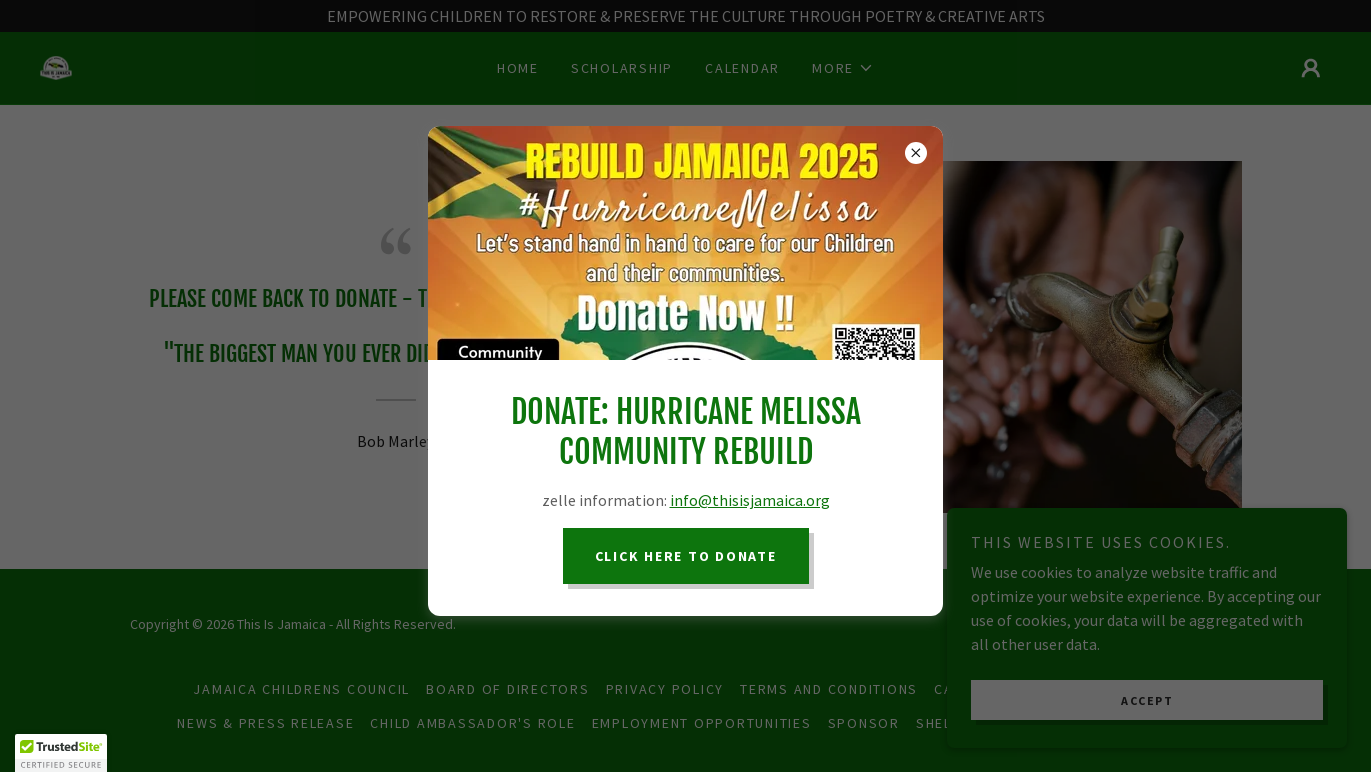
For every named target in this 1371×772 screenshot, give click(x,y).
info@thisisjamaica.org (750, 500)
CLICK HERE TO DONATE (686, 556)
